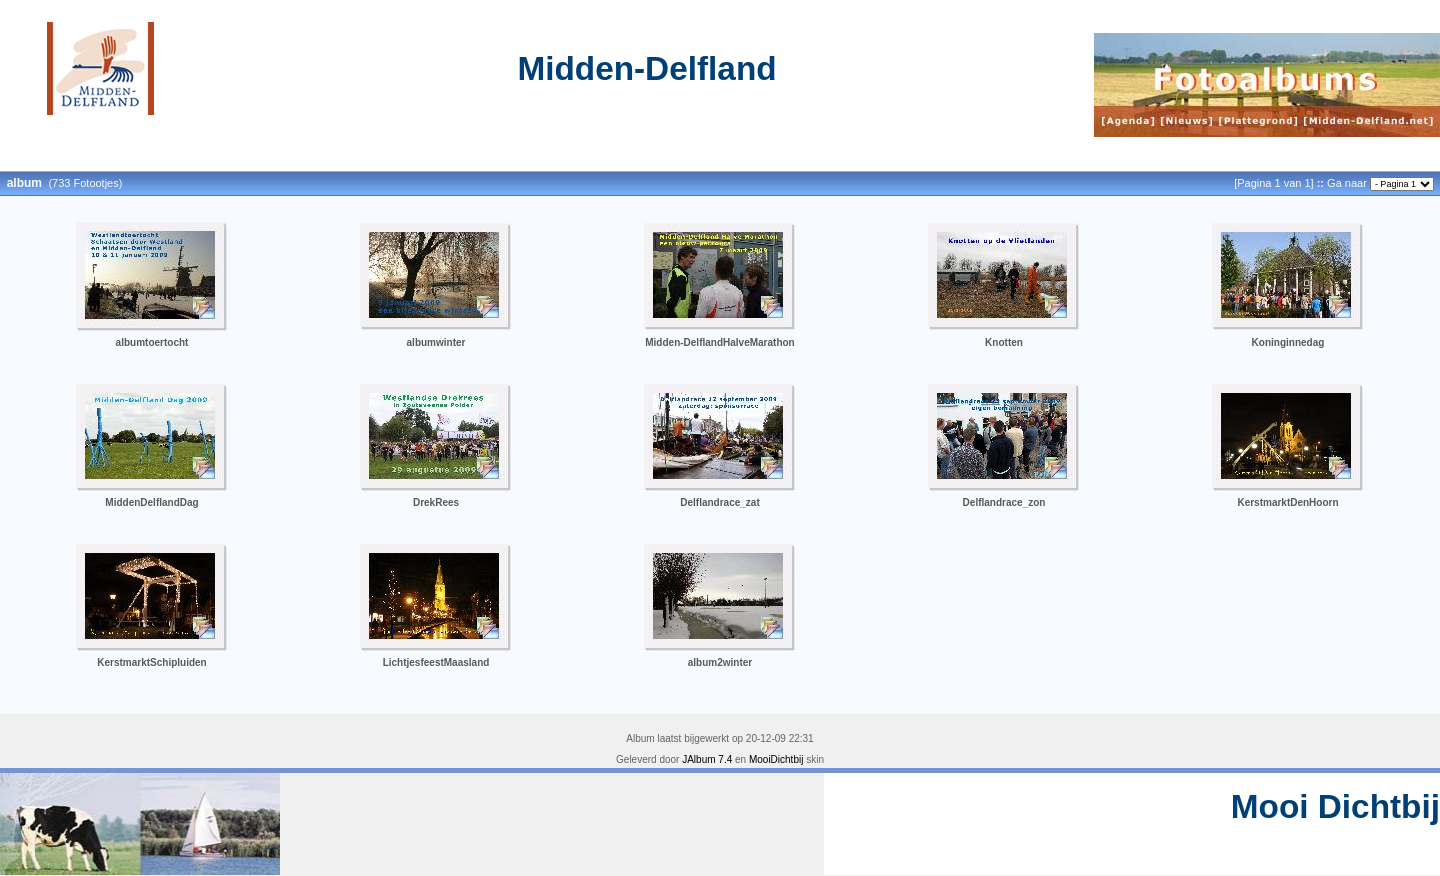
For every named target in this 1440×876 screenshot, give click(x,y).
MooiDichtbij (776, 759)
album (24, 183)
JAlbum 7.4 (707, 759)
